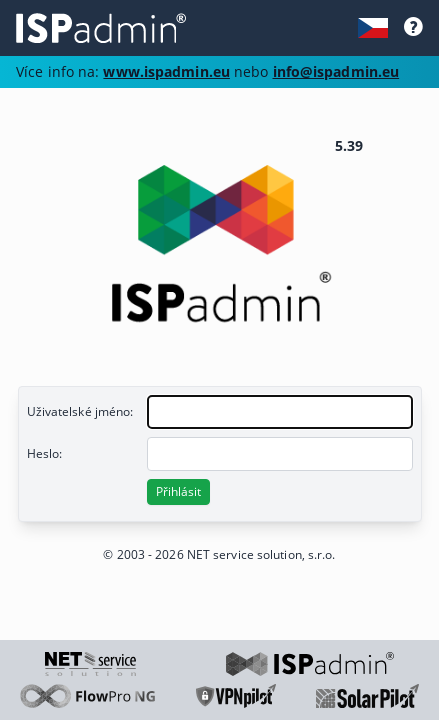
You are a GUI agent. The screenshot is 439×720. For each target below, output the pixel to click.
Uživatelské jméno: (80, 411)
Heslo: (45, 453)
